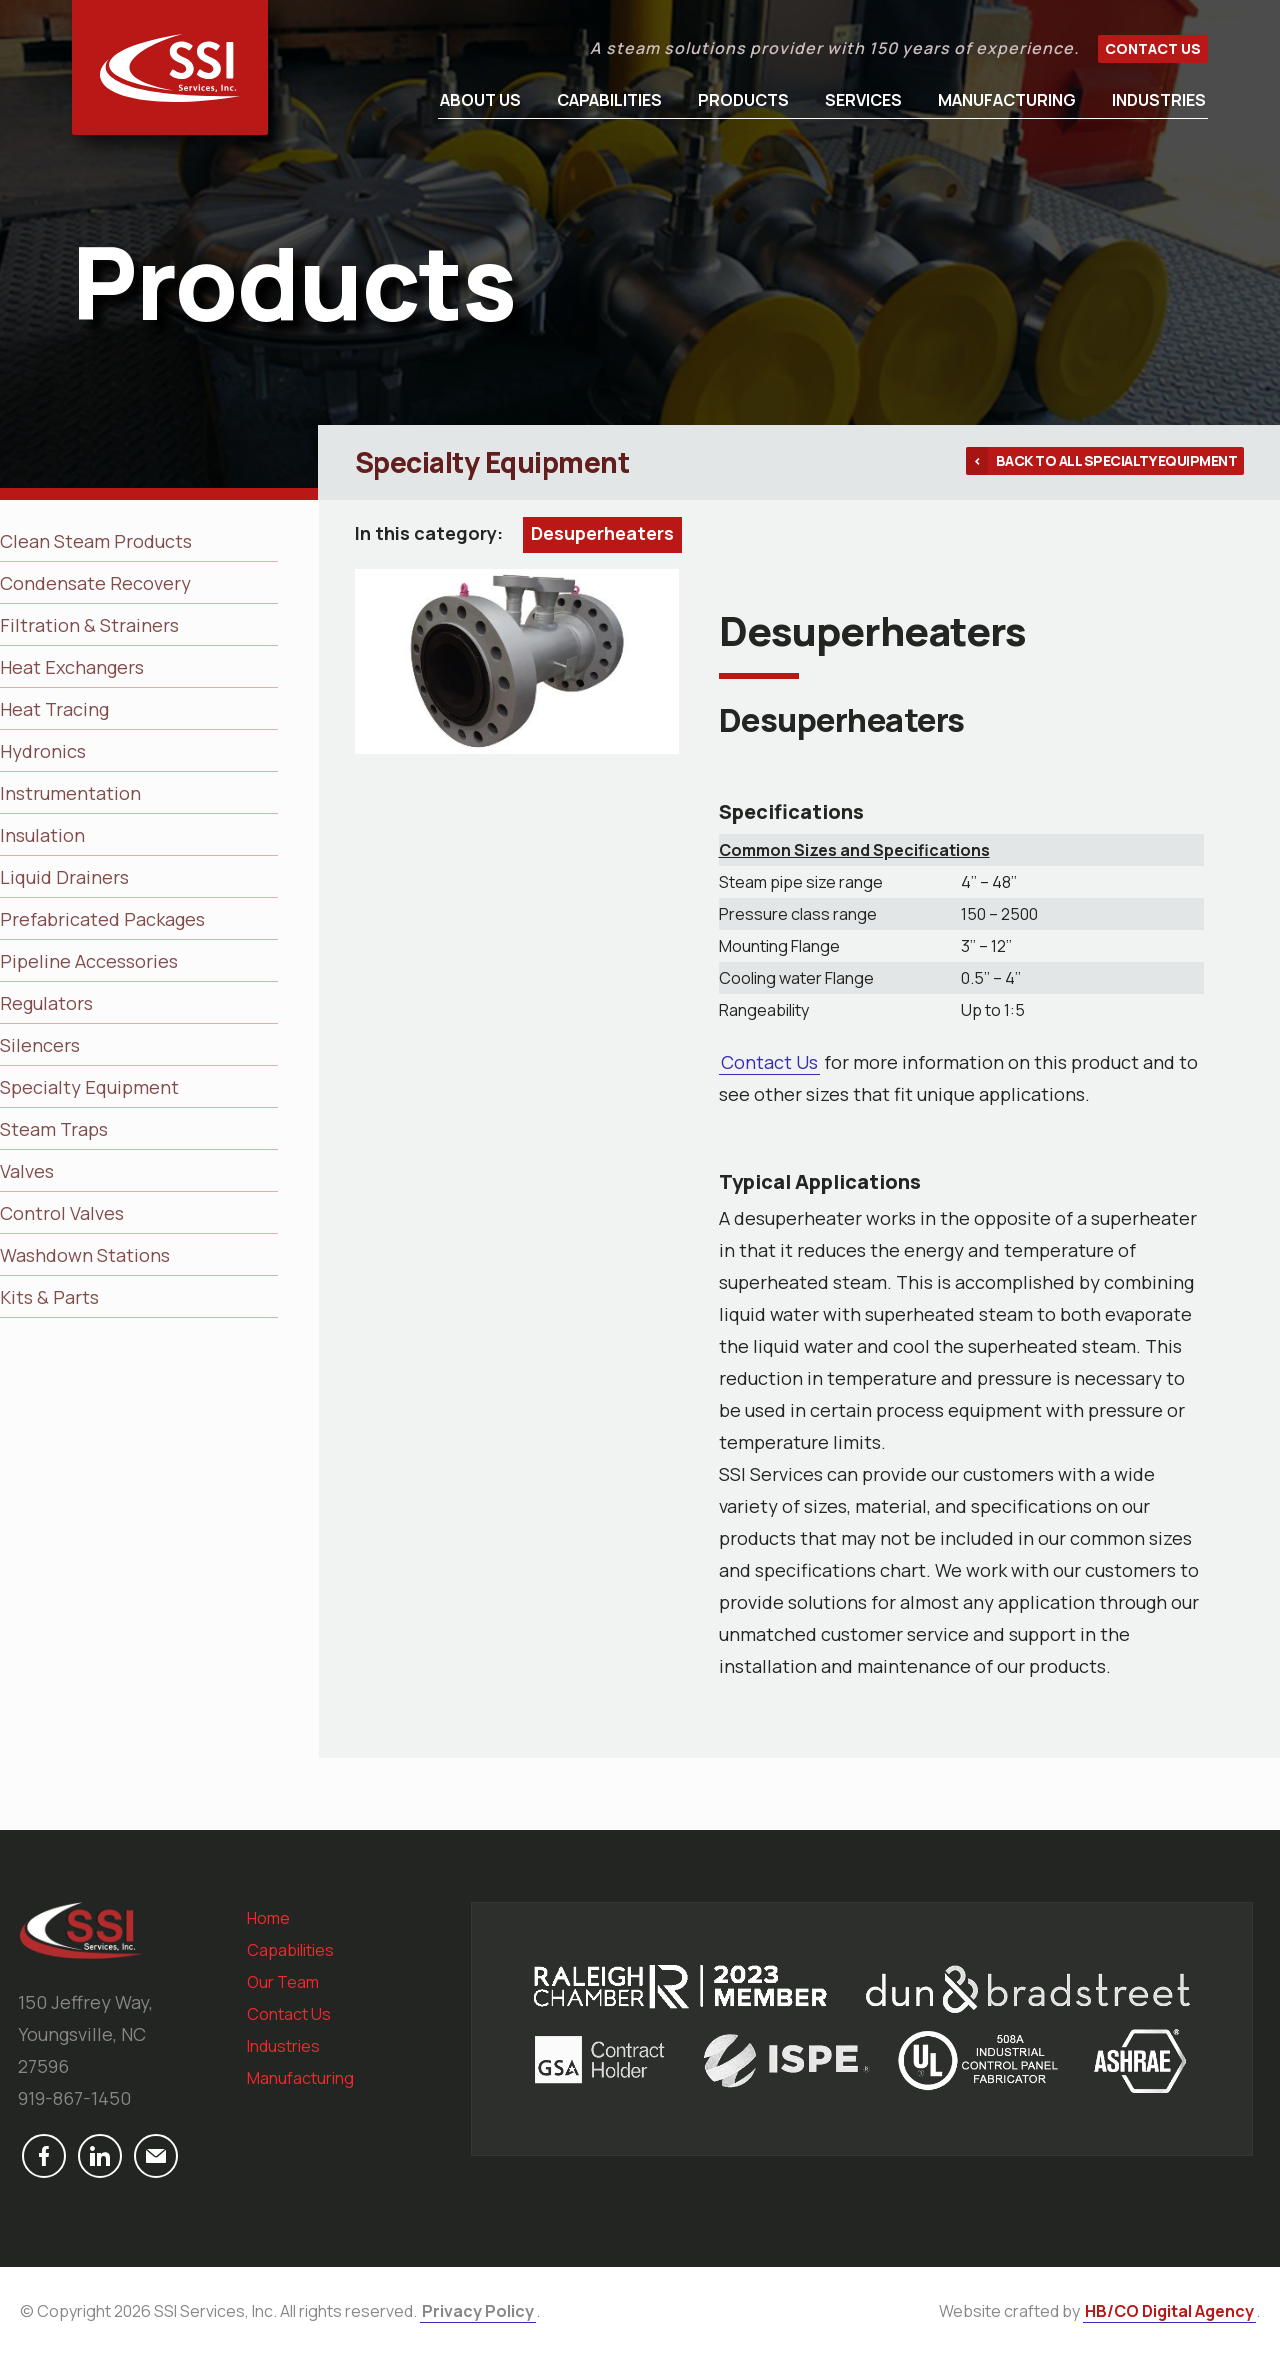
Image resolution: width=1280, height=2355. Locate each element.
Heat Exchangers (72, 667)
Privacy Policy (478, 2311)
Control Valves (62, 1213)
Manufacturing (1007, 100)
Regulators (46, 1003)
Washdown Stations (85, 1255)
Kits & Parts (49, 1297)
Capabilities (609, 100)
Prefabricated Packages (102, 919)
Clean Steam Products (96, 541)
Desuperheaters (602, 533)
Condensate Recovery (95, 583)
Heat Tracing (54, 709)
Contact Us (1153, 48)
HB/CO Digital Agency (1169, 2311)
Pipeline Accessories (89, 961)
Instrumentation (70, 793)
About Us (480, 100)
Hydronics (43, 751)
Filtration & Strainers (89, 625)
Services (863, 100)
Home (268, 1918)
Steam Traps (54, 1129)
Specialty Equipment (89, 1087)
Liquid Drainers (64, 877)
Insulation (42, 835)
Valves (27, 1171)
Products (743, 100)
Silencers (40, 1045)
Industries (1159, 100)
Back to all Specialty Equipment (1117, 460)
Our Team (283, 1982)
